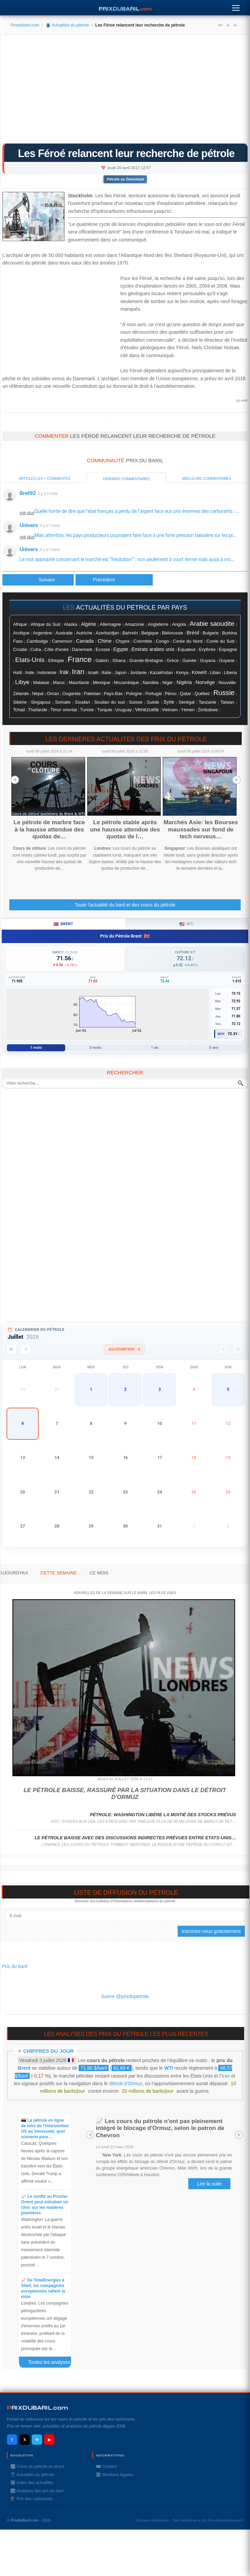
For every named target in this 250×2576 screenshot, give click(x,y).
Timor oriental (63, 709)
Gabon (102, 660)
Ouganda (71, 693)
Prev (15, 780)
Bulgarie (211, 633)
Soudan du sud (109, 702)
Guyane (226, 660)
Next (236, 780)
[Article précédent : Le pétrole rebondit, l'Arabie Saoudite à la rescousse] (38, 580)
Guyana (207, 660)
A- (235, 25)
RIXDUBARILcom (37, 2407)
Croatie (20, 649)
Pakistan (92, 693)
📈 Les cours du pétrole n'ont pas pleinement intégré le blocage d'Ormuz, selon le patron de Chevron (160, 2128)
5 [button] (228, 1389)
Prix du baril (14, 1966)
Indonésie (46, 672)
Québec (202, 693)
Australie (64, 632)
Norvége (205, 682)
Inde (29, 672)
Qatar (185, 693)
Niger (167, 682)
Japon (120, 672)
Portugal (153, 693)
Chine (105, 641)
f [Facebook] (12, 2439)
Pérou (171, 693)
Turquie (104, 709)
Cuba (35, 649)
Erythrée (207, 649)
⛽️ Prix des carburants (31, 2498)
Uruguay (123, 709)
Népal (37, 693)
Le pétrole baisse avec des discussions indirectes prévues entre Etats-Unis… (135, 1837)
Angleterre (158, 624)
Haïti (17, 672)
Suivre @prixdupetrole (125, 1996)
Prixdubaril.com (25, 25)
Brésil (193, 632)
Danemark (82, 649)
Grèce (172, 660)
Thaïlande (37, 709)
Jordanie (138, 672)
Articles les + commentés (44, 478)
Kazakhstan (161, 672)
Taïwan (227, 702)
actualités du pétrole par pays (131, 607)
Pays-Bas (113, 693)
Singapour (41, 702)
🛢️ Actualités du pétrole (67, 25)
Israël (93, 672)
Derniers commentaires (126, 478)
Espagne (228, 649)
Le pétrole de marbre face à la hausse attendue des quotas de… (49, 829)
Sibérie (20, 702)
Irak (64, 672)
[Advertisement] (125, 91)
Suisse (135, 702)
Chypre (123, 641)
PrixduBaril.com (25, 2520)
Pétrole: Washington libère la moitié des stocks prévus (163, 1814)
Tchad (19, 709)
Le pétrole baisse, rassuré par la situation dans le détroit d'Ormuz (124, 1793)
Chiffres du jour (48, 2051)
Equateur (187, 649)
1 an (155, 1047)
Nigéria (184, 682)
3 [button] (159, 1389)
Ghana (119, 660)
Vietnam (170, 709)
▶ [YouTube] (49, 2440)
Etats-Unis (29, 659)
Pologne (134, 693)
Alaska (70, 624)
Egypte (120, 649)
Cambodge (37, 641)
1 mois (36, 1047)
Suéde (153, 702)
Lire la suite (209, 2183)
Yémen (187, 709)
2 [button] (125, 1389)
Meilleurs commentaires (206, 478)
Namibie (151, 682)
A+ (220, 25)
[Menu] (236, 6)
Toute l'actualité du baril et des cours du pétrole (124, 905)
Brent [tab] (63, 924)
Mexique (101, 682)
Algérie (88, 624)
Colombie (142, 641)
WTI (168, 2068)
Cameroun (62, 641)
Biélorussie (172, 633)
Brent (24, 2068)
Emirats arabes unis (152, 649)
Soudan (82, 702)
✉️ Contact (106, 2466)
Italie (106, 672)
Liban (215, 672)
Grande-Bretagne (146, 660)
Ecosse (103, 649)
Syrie (168, 702)
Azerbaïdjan (107, 633)
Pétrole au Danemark (125, 179)
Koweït (199, 672)
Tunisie (87, 709)
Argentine (42, 632)
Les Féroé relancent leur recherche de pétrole (126, 153)
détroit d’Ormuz (125, 2083)
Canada (85, 641)
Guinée (189, 660)
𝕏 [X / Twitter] (24, 2440)
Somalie (63, 702)
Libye (22, 682)
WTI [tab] (186, 924)
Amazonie (134, 624)
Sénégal (186, 702)
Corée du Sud (220, 641)
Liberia (230, 672)
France (80, 659)
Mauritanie (79, 682)
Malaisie (41, 682)
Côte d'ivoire (56, 649)
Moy (221, 1034)
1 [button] (91, 1389)
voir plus (27, 512)
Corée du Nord (187, 641)
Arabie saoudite (212, 623)
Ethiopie (56, 660)
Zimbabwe (208, 709)
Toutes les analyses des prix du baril (53, 2363)
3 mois (95, 1047)
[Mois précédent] (25, 1349)
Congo (162, 641)
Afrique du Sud (45, 624)
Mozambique (126, 682)
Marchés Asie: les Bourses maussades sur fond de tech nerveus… (200, 829)
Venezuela (147, 709)
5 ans (214, 1047)
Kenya (182, 672)
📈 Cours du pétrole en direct (37, 2466)
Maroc (59, 682)
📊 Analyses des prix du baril (36, 2491)
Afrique (20, 624)
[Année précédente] (11, 1349)
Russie (224, 692)
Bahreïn (130, 632)
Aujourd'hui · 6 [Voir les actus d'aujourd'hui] (124, 1349)
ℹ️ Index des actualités (31, 2482)
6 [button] (22, 1423)
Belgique (150, 632)
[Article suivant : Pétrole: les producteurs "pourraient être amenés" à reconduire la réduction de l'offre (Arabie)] (114, 580)
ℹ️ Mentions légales (114, 2474)
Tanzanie (207, 702)
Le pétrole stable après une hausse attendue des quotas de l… (125, 829)
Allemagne (110, 624)
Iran (78, 671)
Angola (179, 624)
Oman (53, 693)
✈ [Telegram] (37, 2439)
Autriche (84, 632)
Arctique (21, 632)
